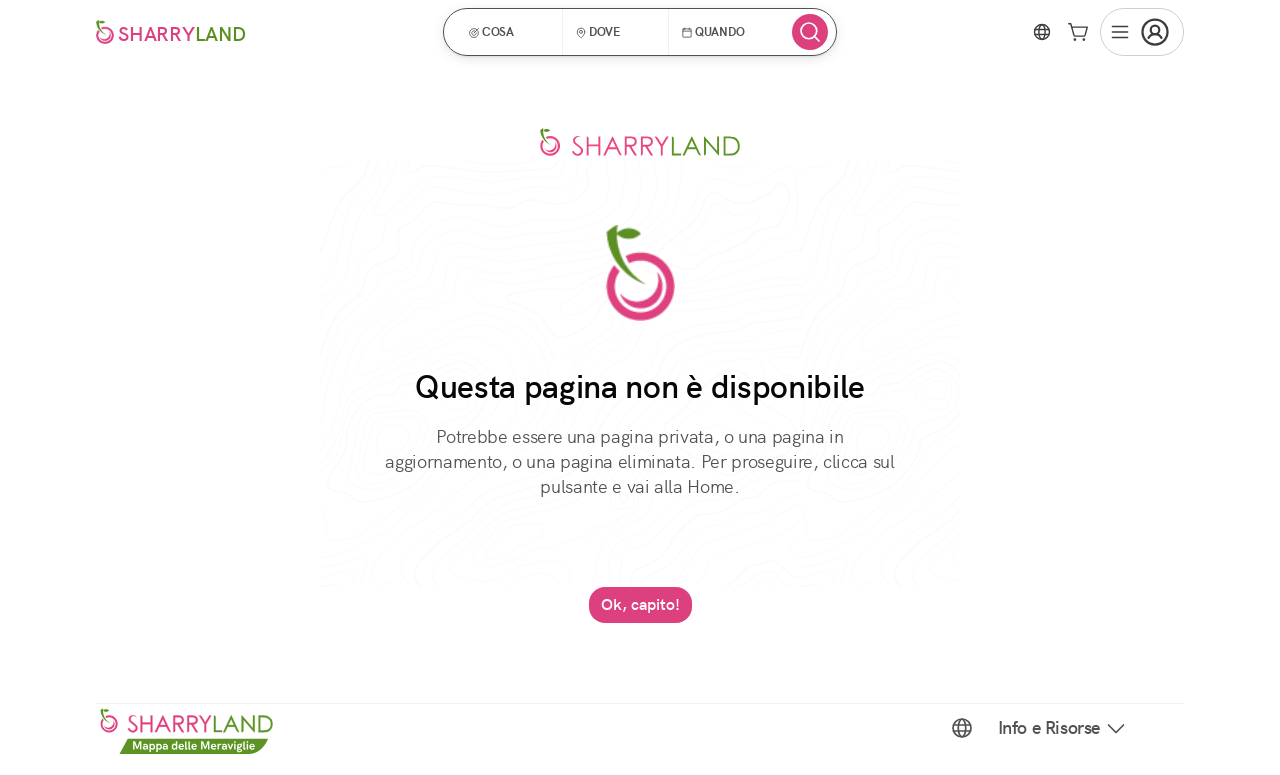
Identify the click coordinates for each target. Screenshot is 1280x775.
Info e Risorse (1063, 728)
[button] (509, 32)
